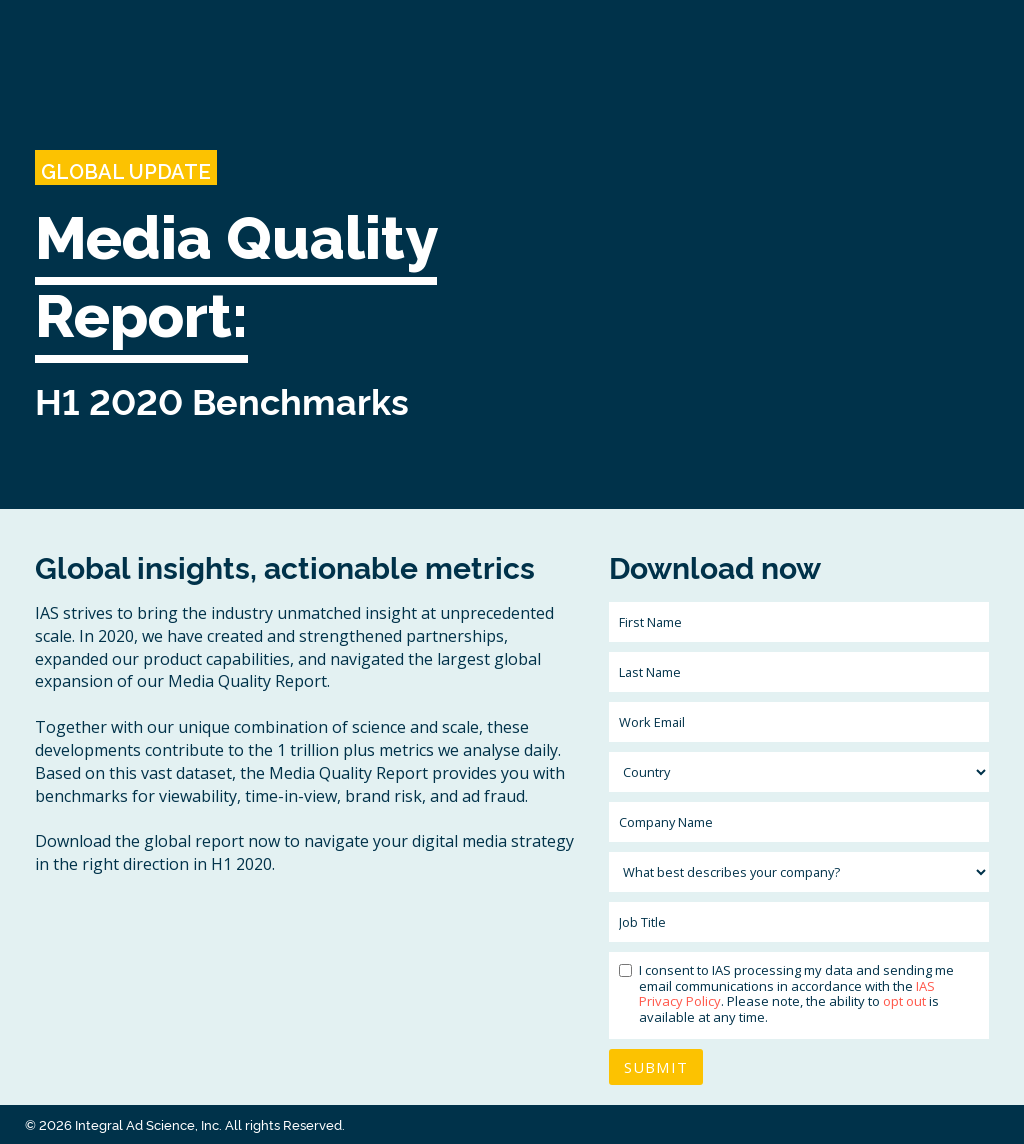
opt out (904, 1001)
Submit (656, 1067)
